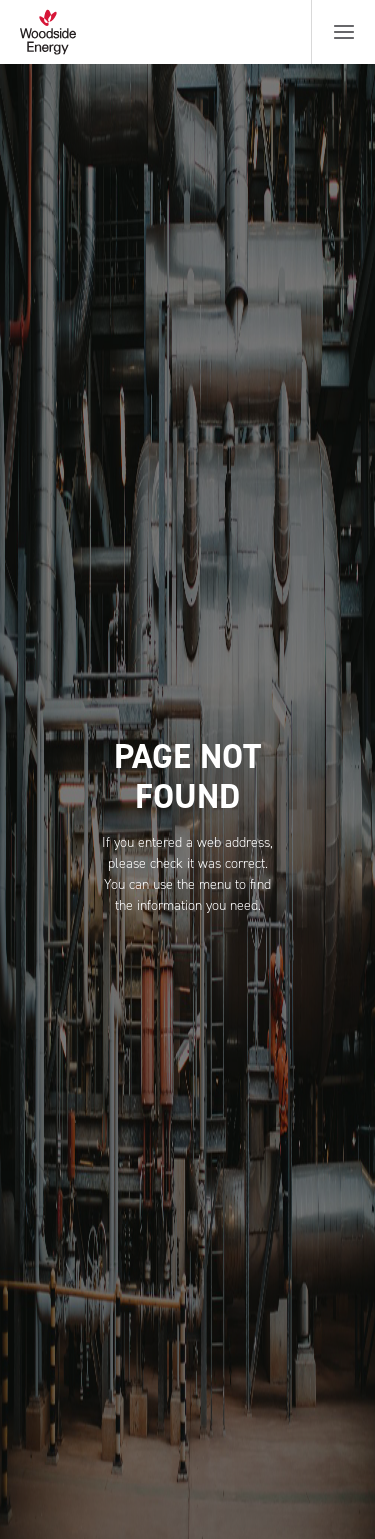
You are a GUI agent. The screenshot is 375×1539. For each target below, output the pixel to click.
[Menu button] (344, 32)
